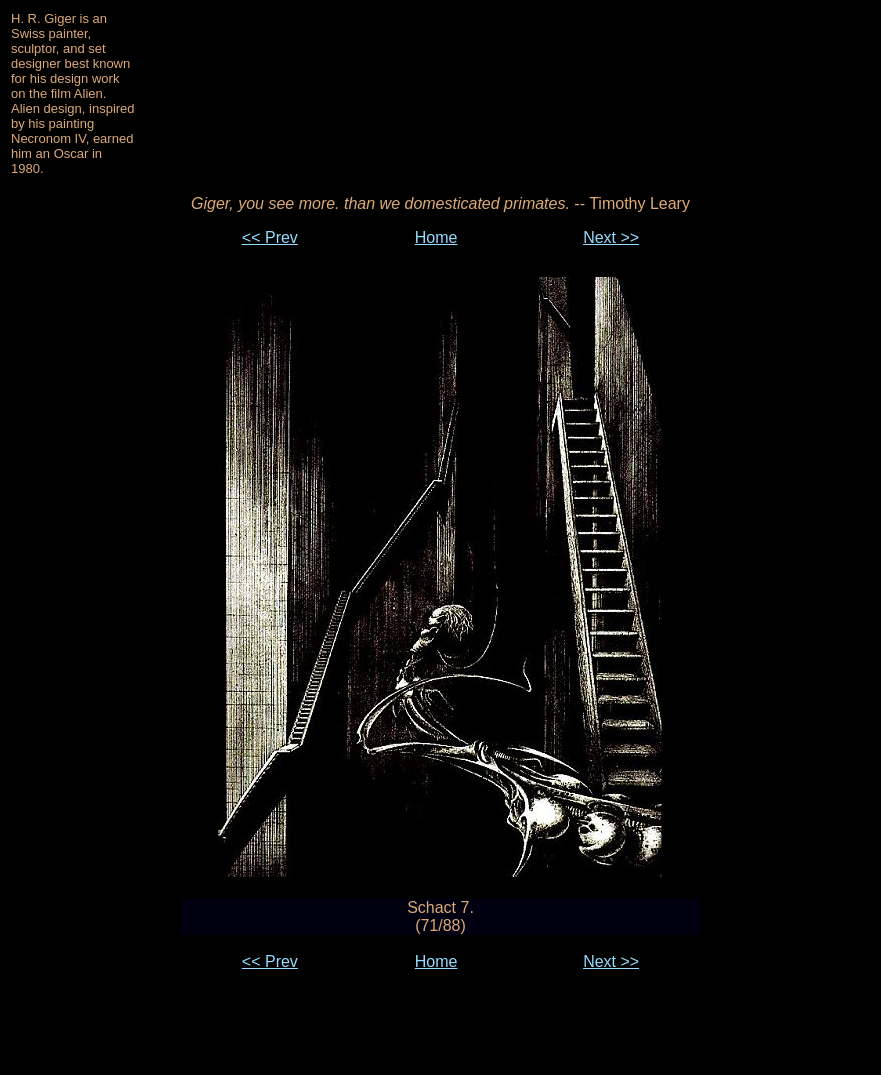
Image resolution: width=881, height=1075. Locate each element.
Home (436, 237)
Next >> (611, 237)
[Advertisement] (505, 94)
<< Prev (270, 237)
